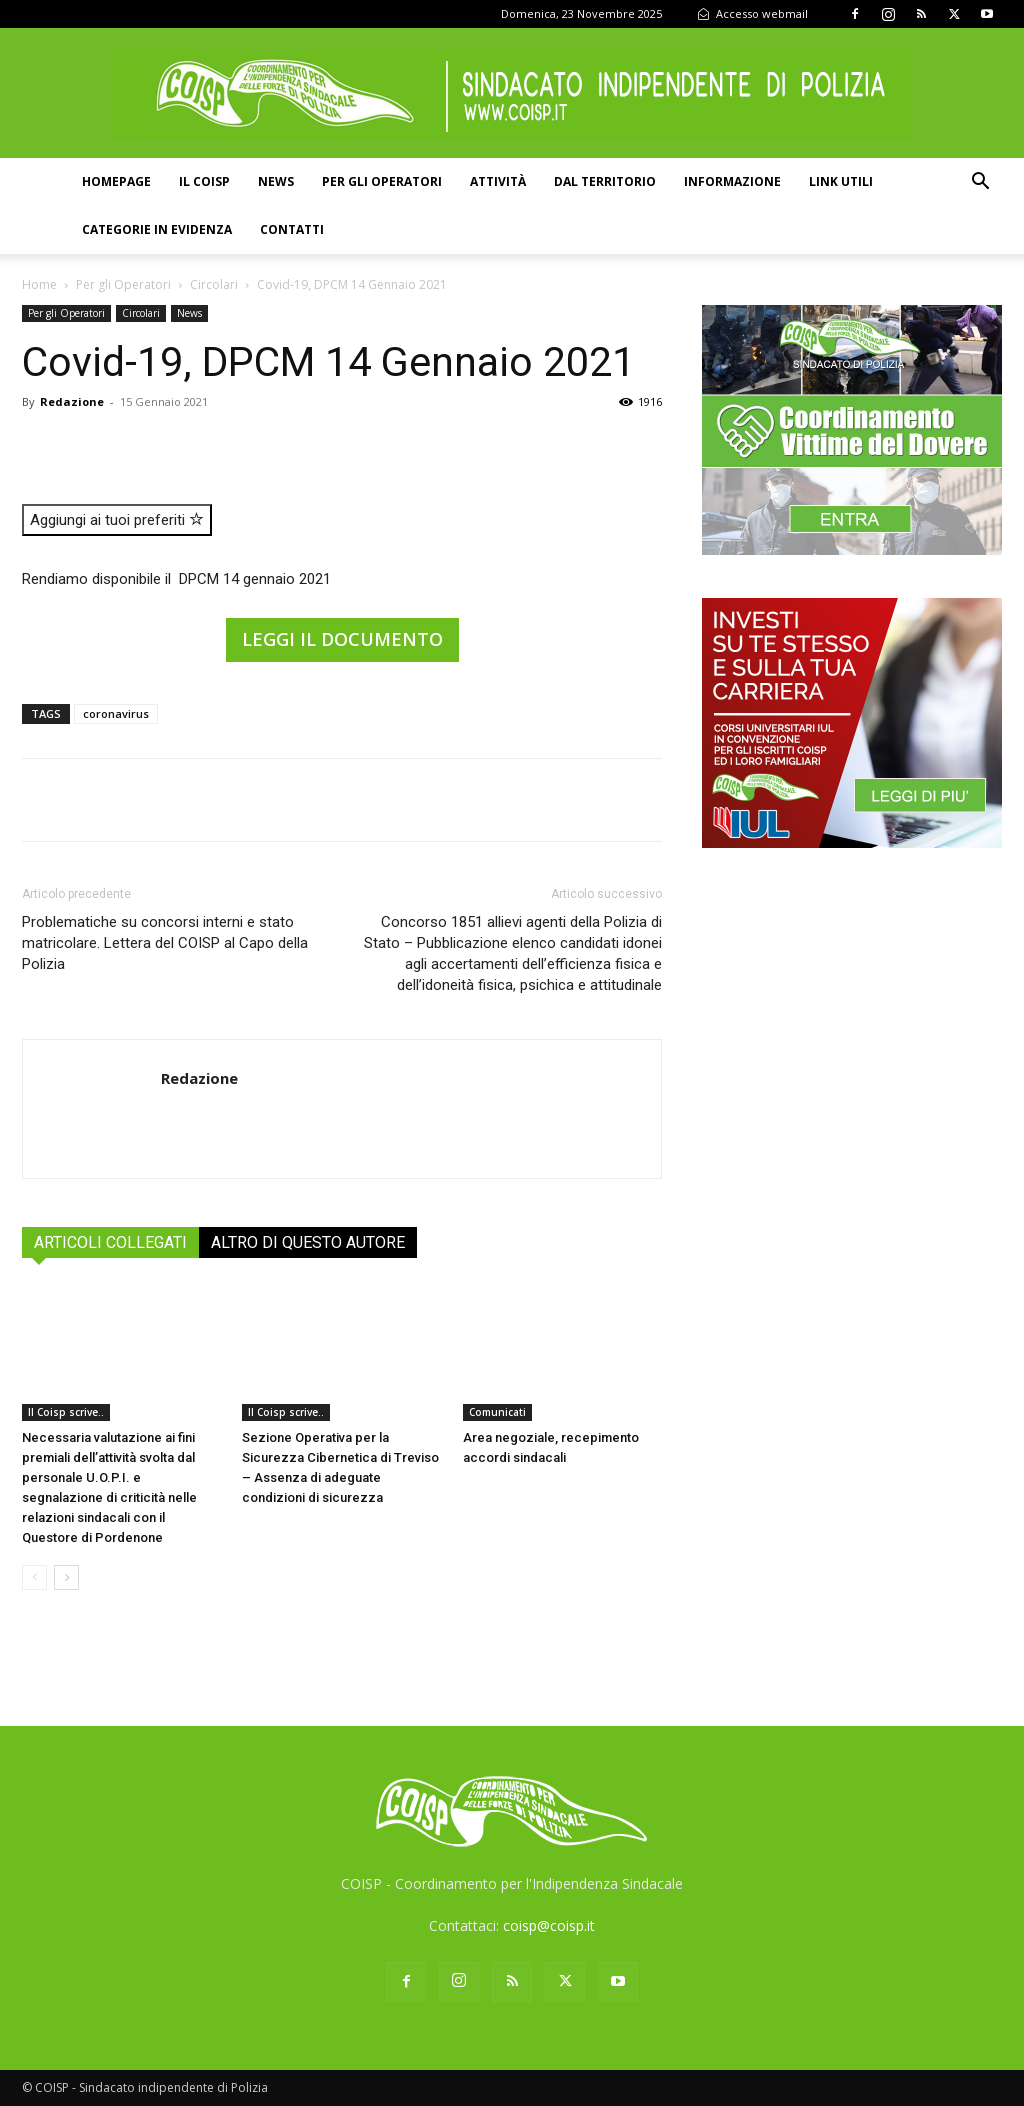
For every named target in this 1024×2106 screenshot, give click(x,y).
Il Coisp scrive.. (66, 1412)
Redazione (72, 401)
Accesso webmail (752, 13)
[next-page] (66, 1577)
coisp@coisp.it (549, 1925)
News (276, 181)
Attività (498, 181)
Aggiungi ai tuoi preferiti (117, 520)
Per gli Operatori (123, 284)
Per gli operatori (382, 181)
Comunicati (497, 1412)
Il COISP (204, 181)
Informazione (732, 181)
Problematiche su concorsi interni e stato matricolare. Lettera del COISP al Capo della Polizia (165, 943)
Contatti (292, 229)
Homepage (116, 181)
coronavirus (116, 713)
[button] (980, 183)
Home (39, 284)
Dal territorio (605, 181)
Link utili (841, 181)
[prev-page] (34, 1577)
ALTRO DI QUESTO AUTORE (308, 1242)
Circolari (214, 284)
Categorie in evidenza (157, 229)
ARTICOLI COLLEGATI (110, 1242)
